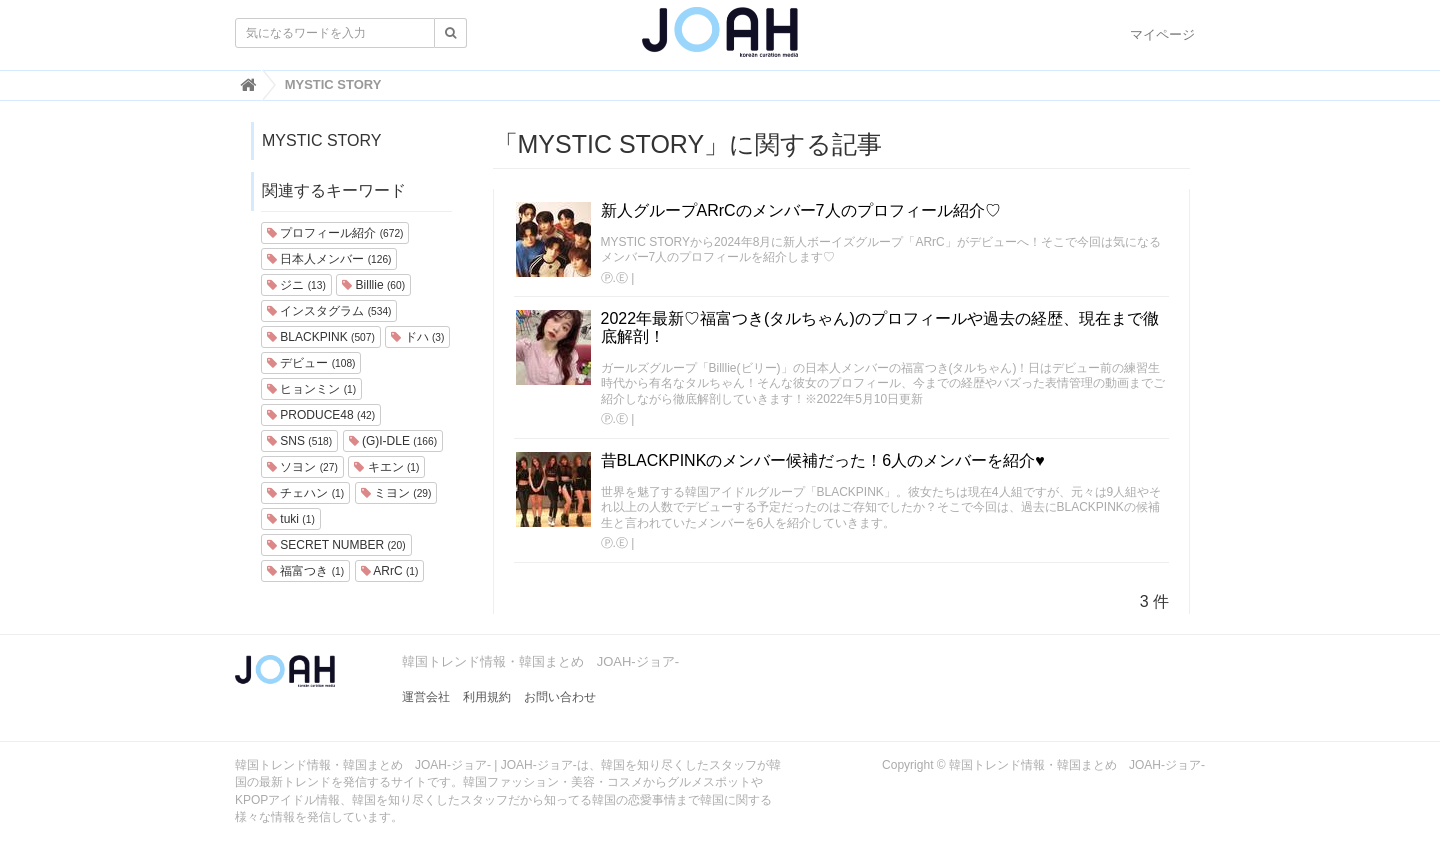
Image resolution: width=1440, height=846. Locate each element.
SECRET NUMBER (336, 545)
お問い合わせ (560, 697)
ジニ (296, 285)
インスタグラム (329, 311)
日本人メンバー (329, 259)
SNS (299, 441)
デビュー (311, 363)
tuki (291, 519)
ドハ (417, 337)
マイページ (1162, 34)
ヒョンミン (311, 389)
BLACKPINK (321, 337)
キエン (386, 467)
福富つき (305, 571)
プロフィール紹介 (335, 233)
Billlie (373, 285)
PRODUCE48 (321, 415)
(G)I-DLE (393, 441)
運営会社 (426, 697)
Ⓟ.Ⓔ (614, 278)
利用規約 (487, 697)
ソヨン (302, 467)
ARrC (390, 571)
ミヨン (396, 493)
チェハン (305, 493)
